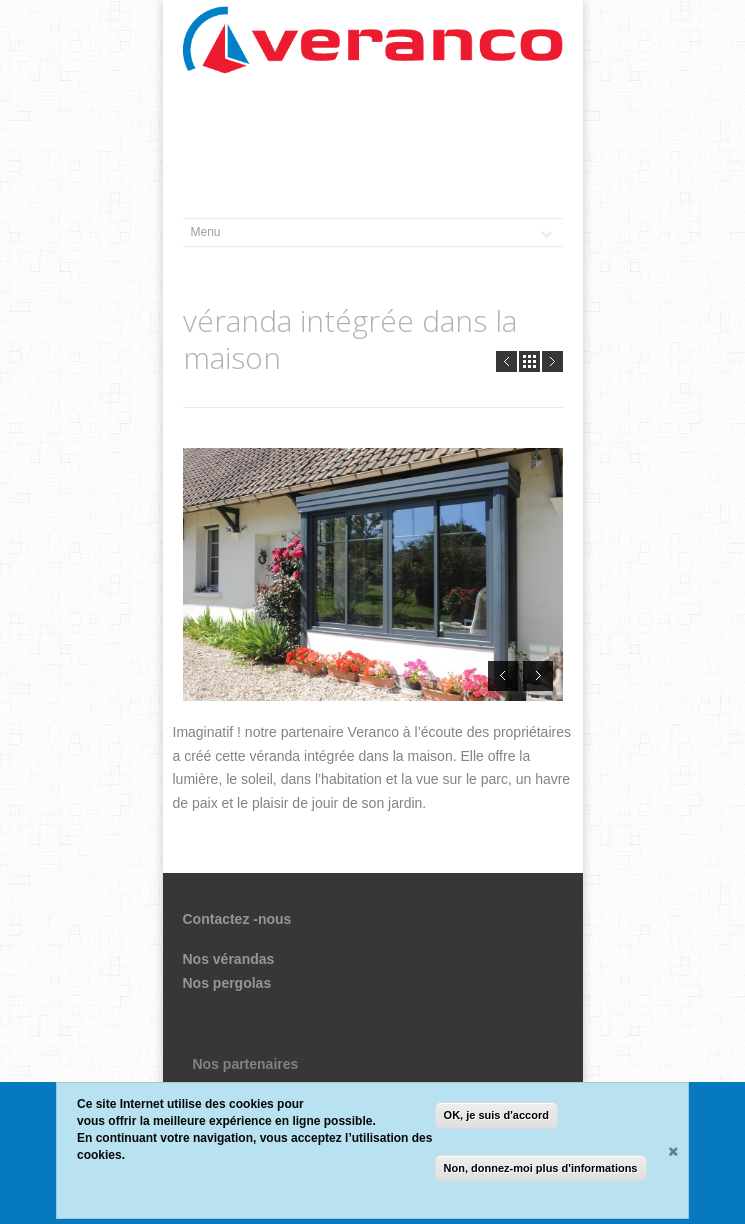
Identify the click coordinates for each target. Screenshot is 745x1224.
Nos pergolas (227, 983)
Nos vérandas (229, 959)
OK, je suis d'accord (496, 1116)
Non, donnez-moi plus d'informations (541, 1168)
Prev (506, 361)
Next (552, 361)
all (529, 361)
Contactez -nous (237, 919)
